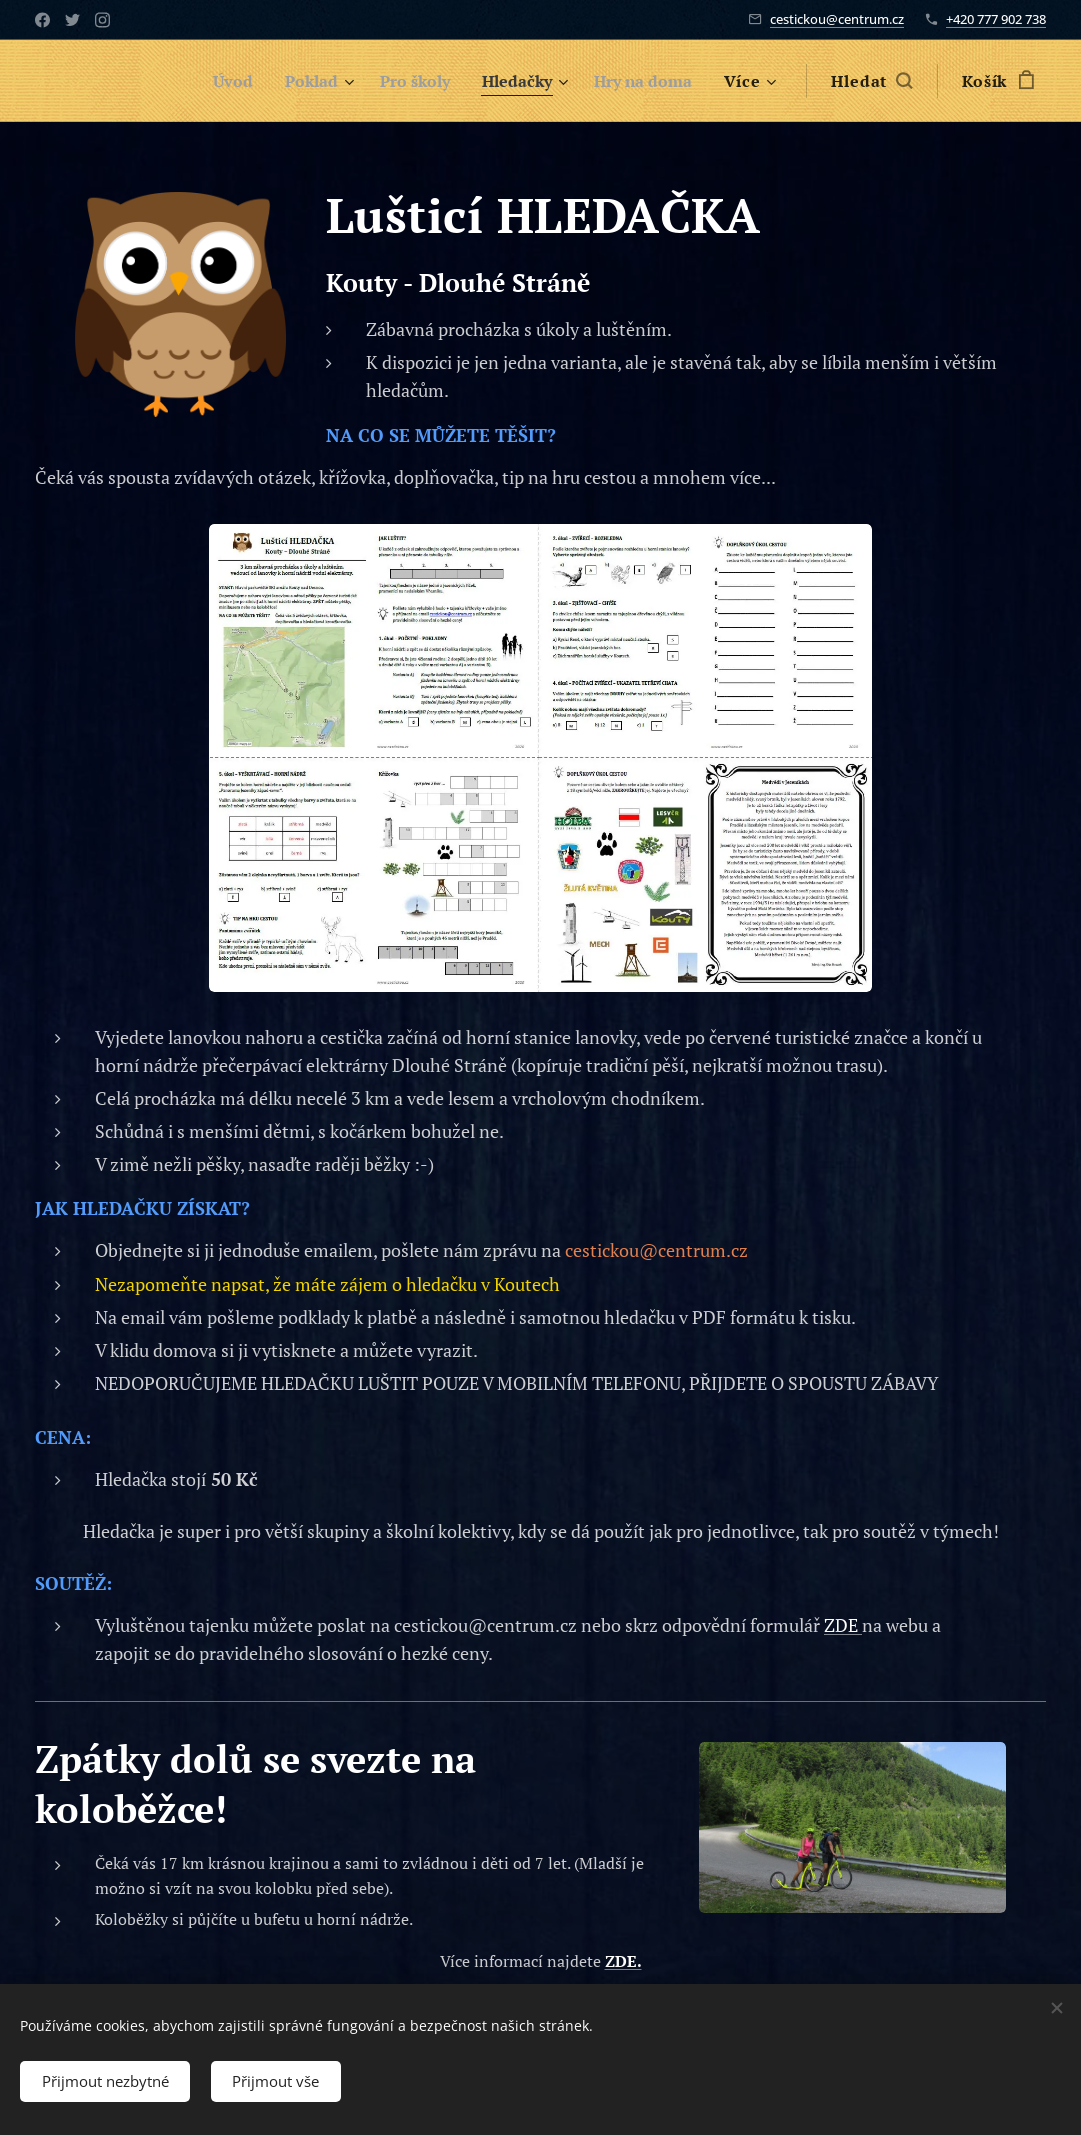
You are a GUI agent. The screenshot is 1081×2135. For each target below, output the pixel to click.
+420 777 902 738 (996, 19)
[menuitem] (210, 81)
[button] (871, 81)
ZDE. (623, 1961)
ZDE (843, 1625)
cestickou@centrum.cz (837, 19)
